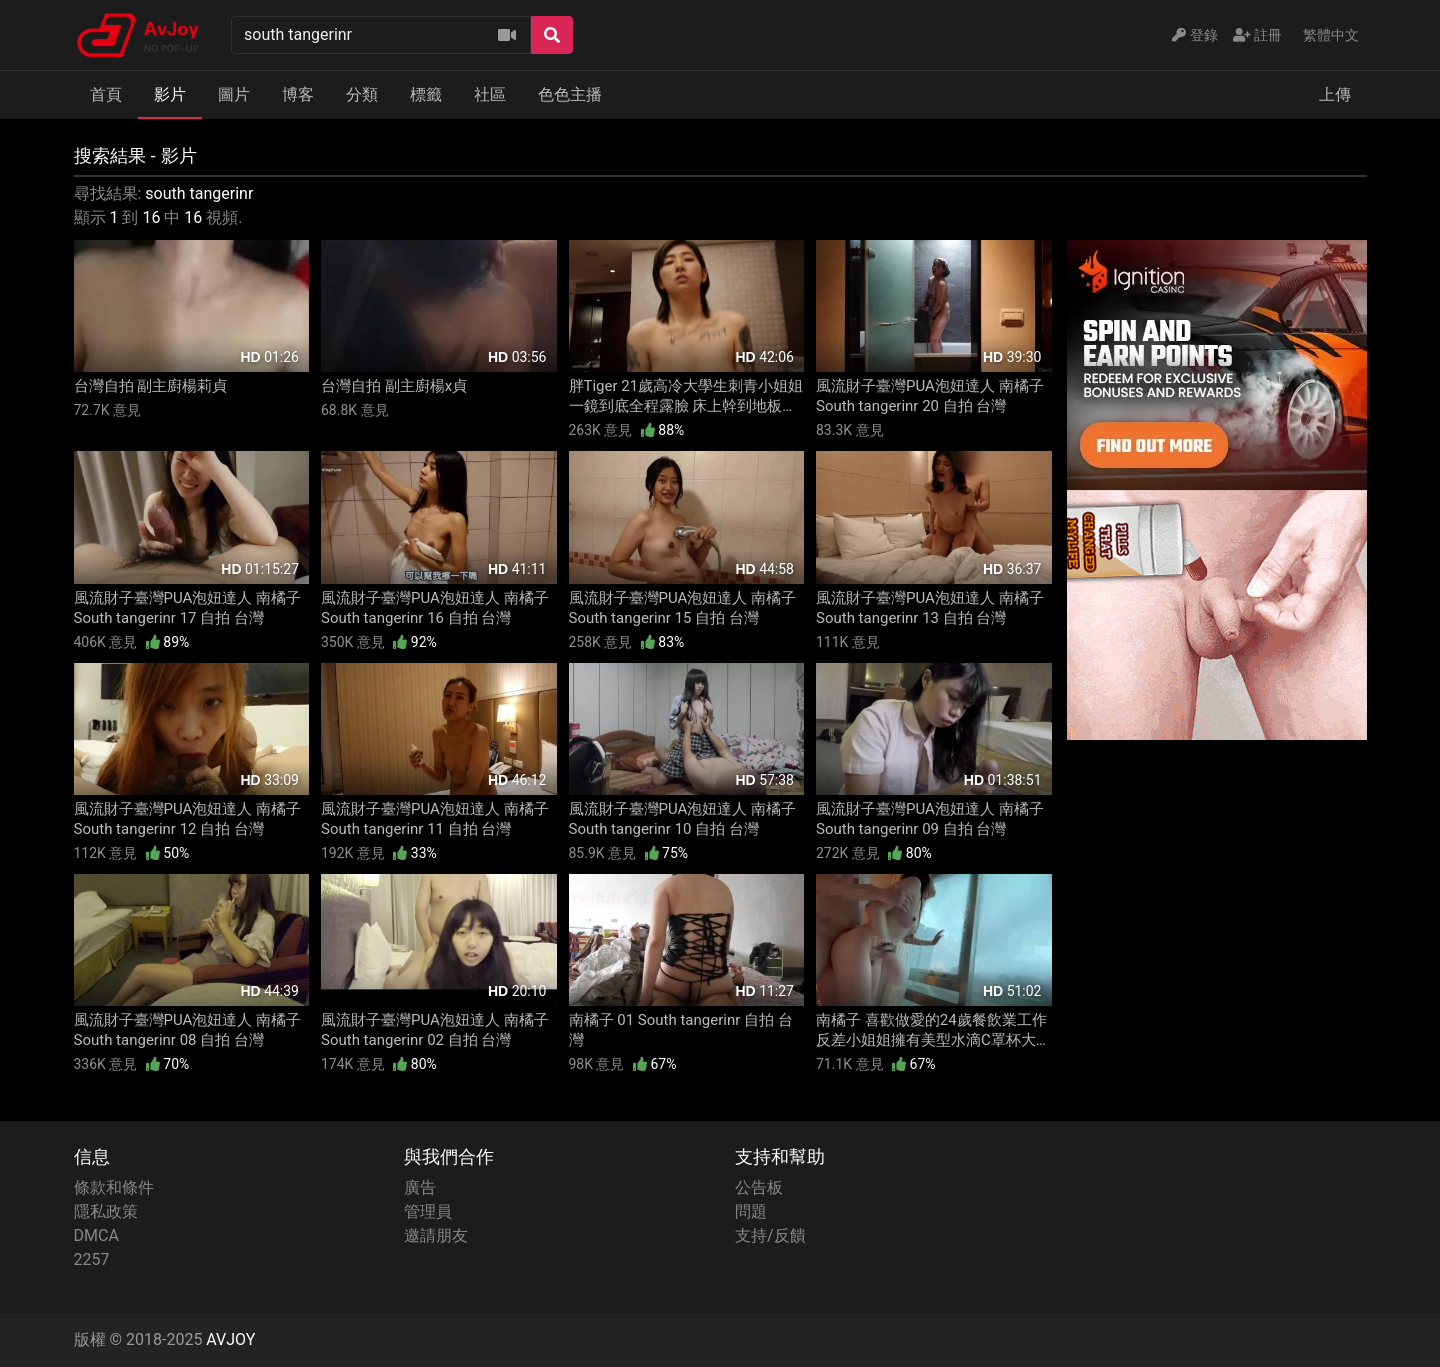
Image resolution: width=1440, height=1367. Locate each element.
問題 (751, 1211)
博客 (298, 94)
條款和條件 (114, 1187)
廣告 (420, 1187)
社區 (490, 94)
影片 (170, 94)
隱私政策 (106, 1211)
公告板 (759, 1187)
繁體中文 (1331, 35)
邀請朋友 (436, 1235)
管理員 (428, 1211)
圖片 (234, 94)
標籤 (426, 94)
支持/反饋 (770, 1235)
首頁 (106, 94)
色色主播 (570, 94)
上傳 (1335, 94)
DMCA (96, 1235)
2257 (92, 1259)
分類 (362, 94)
